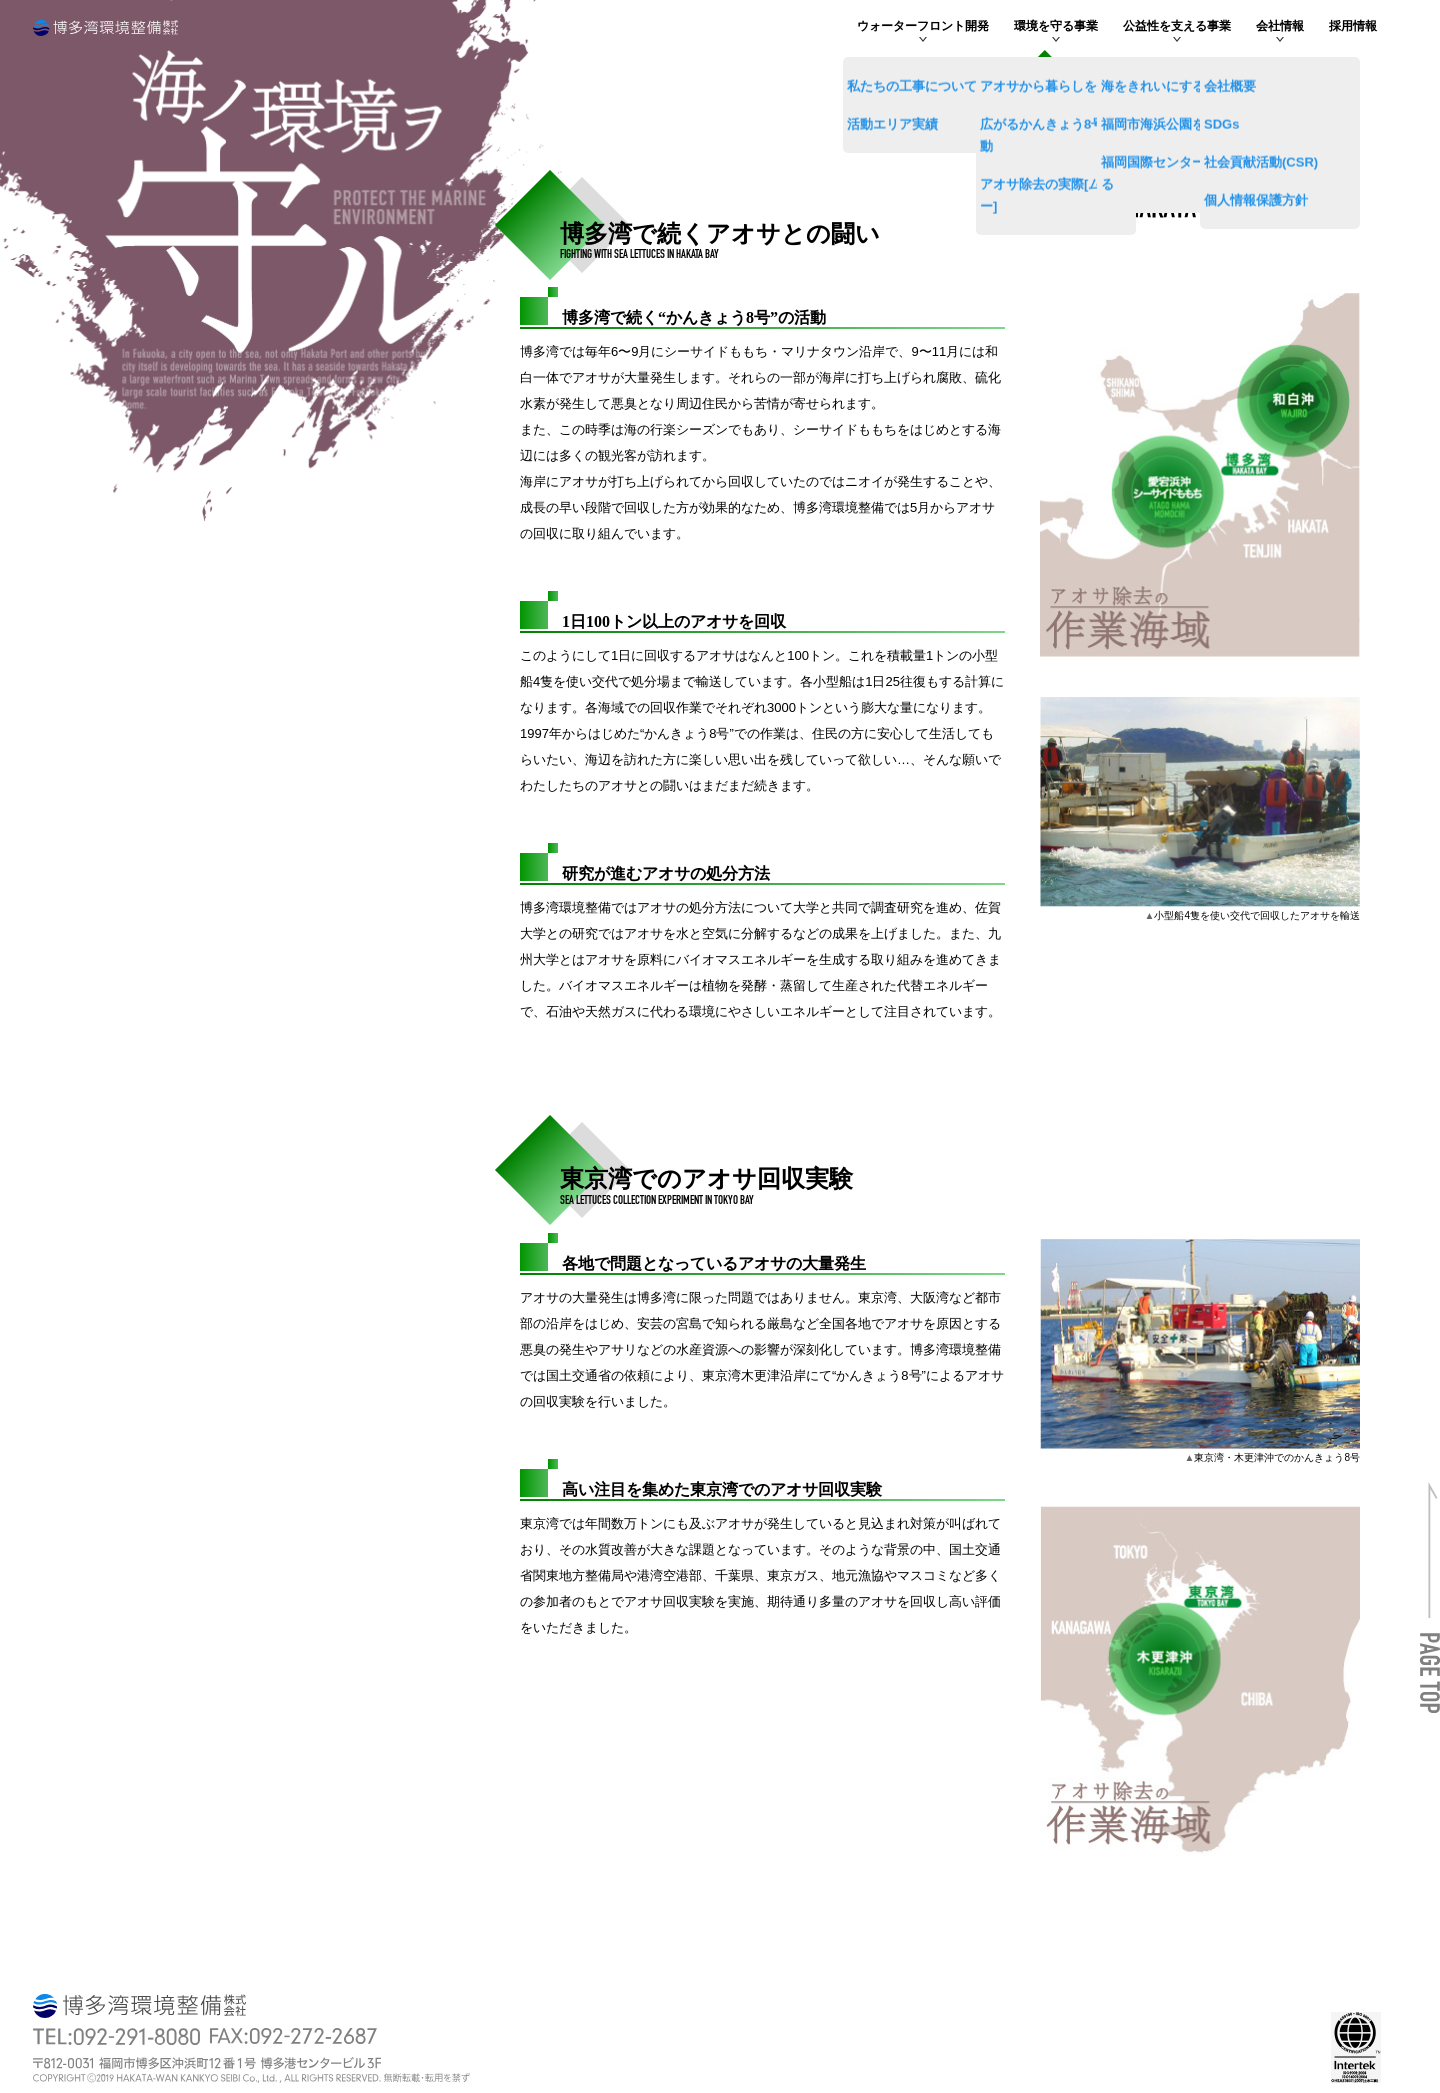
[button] (1430, 1641)
